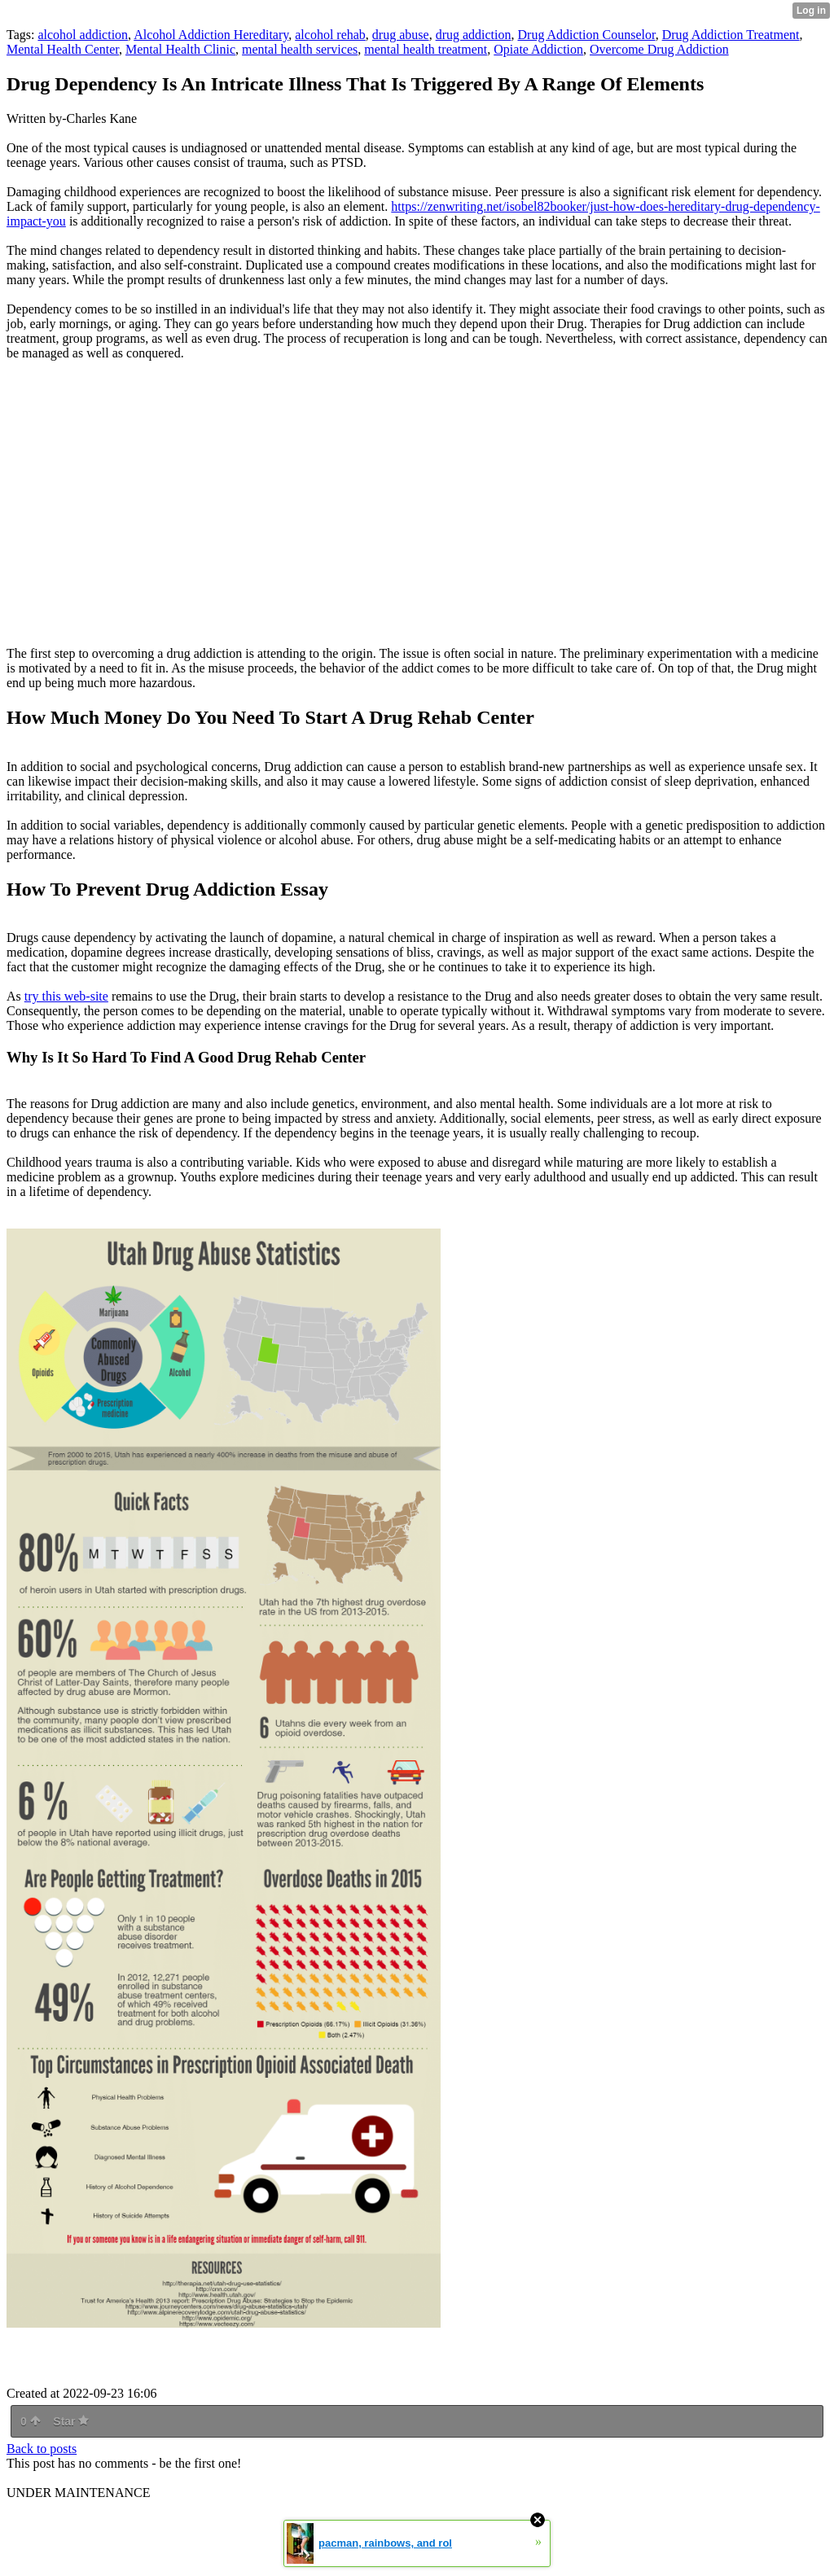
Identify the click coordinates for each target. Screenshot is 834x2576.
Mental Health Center (63, 49)
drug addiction (473, 35)
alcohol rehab (330, 35)
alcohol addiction (82, 35)
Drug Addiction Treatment (731, 35)
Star (71, 2421)
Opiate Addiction (538, 49)
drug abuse (400, 35)
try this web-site (66, 996)
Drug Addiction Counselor (587, 35)
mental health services (300, 49)
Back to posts (42, 2449)
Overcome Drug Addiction (659, 49)
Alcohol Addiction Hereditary (211, 35)
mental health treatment (425, 49)
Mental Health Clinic (180, 49)
